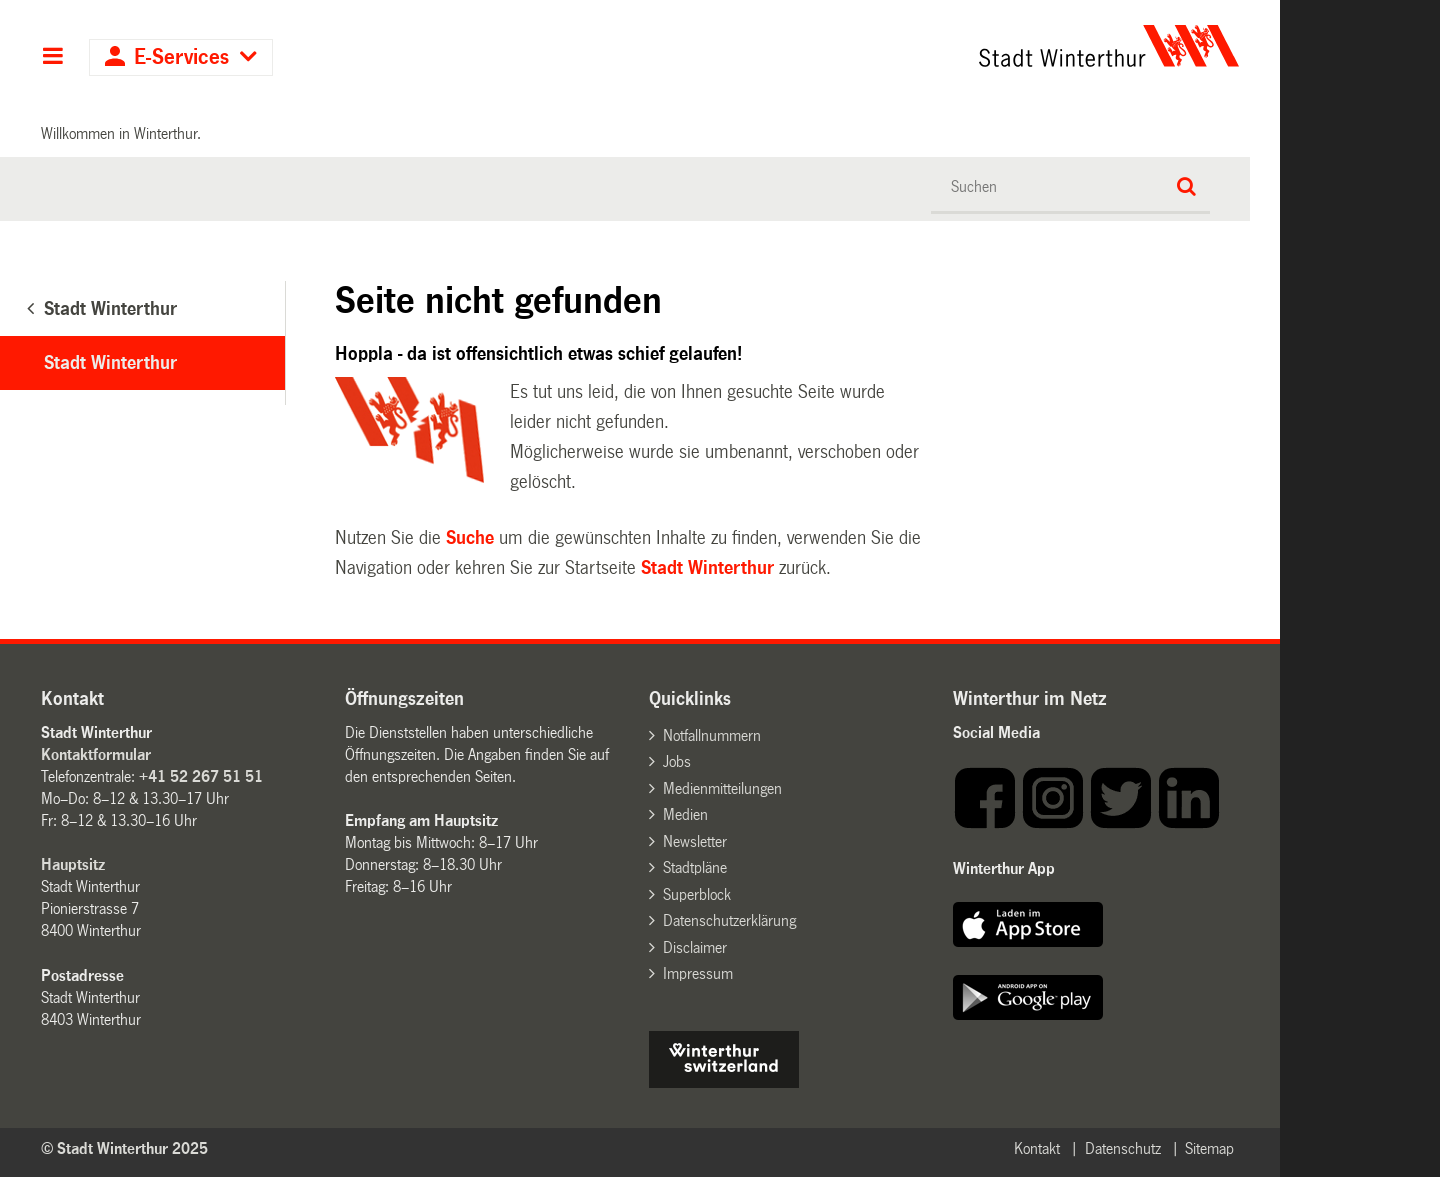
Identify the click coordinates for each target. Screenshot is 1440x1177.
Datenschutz (1123, 1148)
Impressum (698, 973)
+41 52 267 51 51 (201, 776)
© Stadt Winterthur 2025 (124, 1148)
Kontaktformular (96, 754)
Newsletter (695, 841)
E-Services (181, 57)
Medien (685, 814)
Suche (470, 538)
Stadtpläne (695, 867)
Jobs (677, 761)
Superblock (697, 894)
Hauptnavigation (52, 58)
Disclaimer (695, 947)
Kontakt (1037, 1148)
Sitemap (1209, 1148)
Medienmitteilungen (722, 788)
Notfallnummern (712, 735)
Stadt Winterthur (110, 363)
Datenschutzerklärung (729, 920)
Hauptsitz (73, 864)
